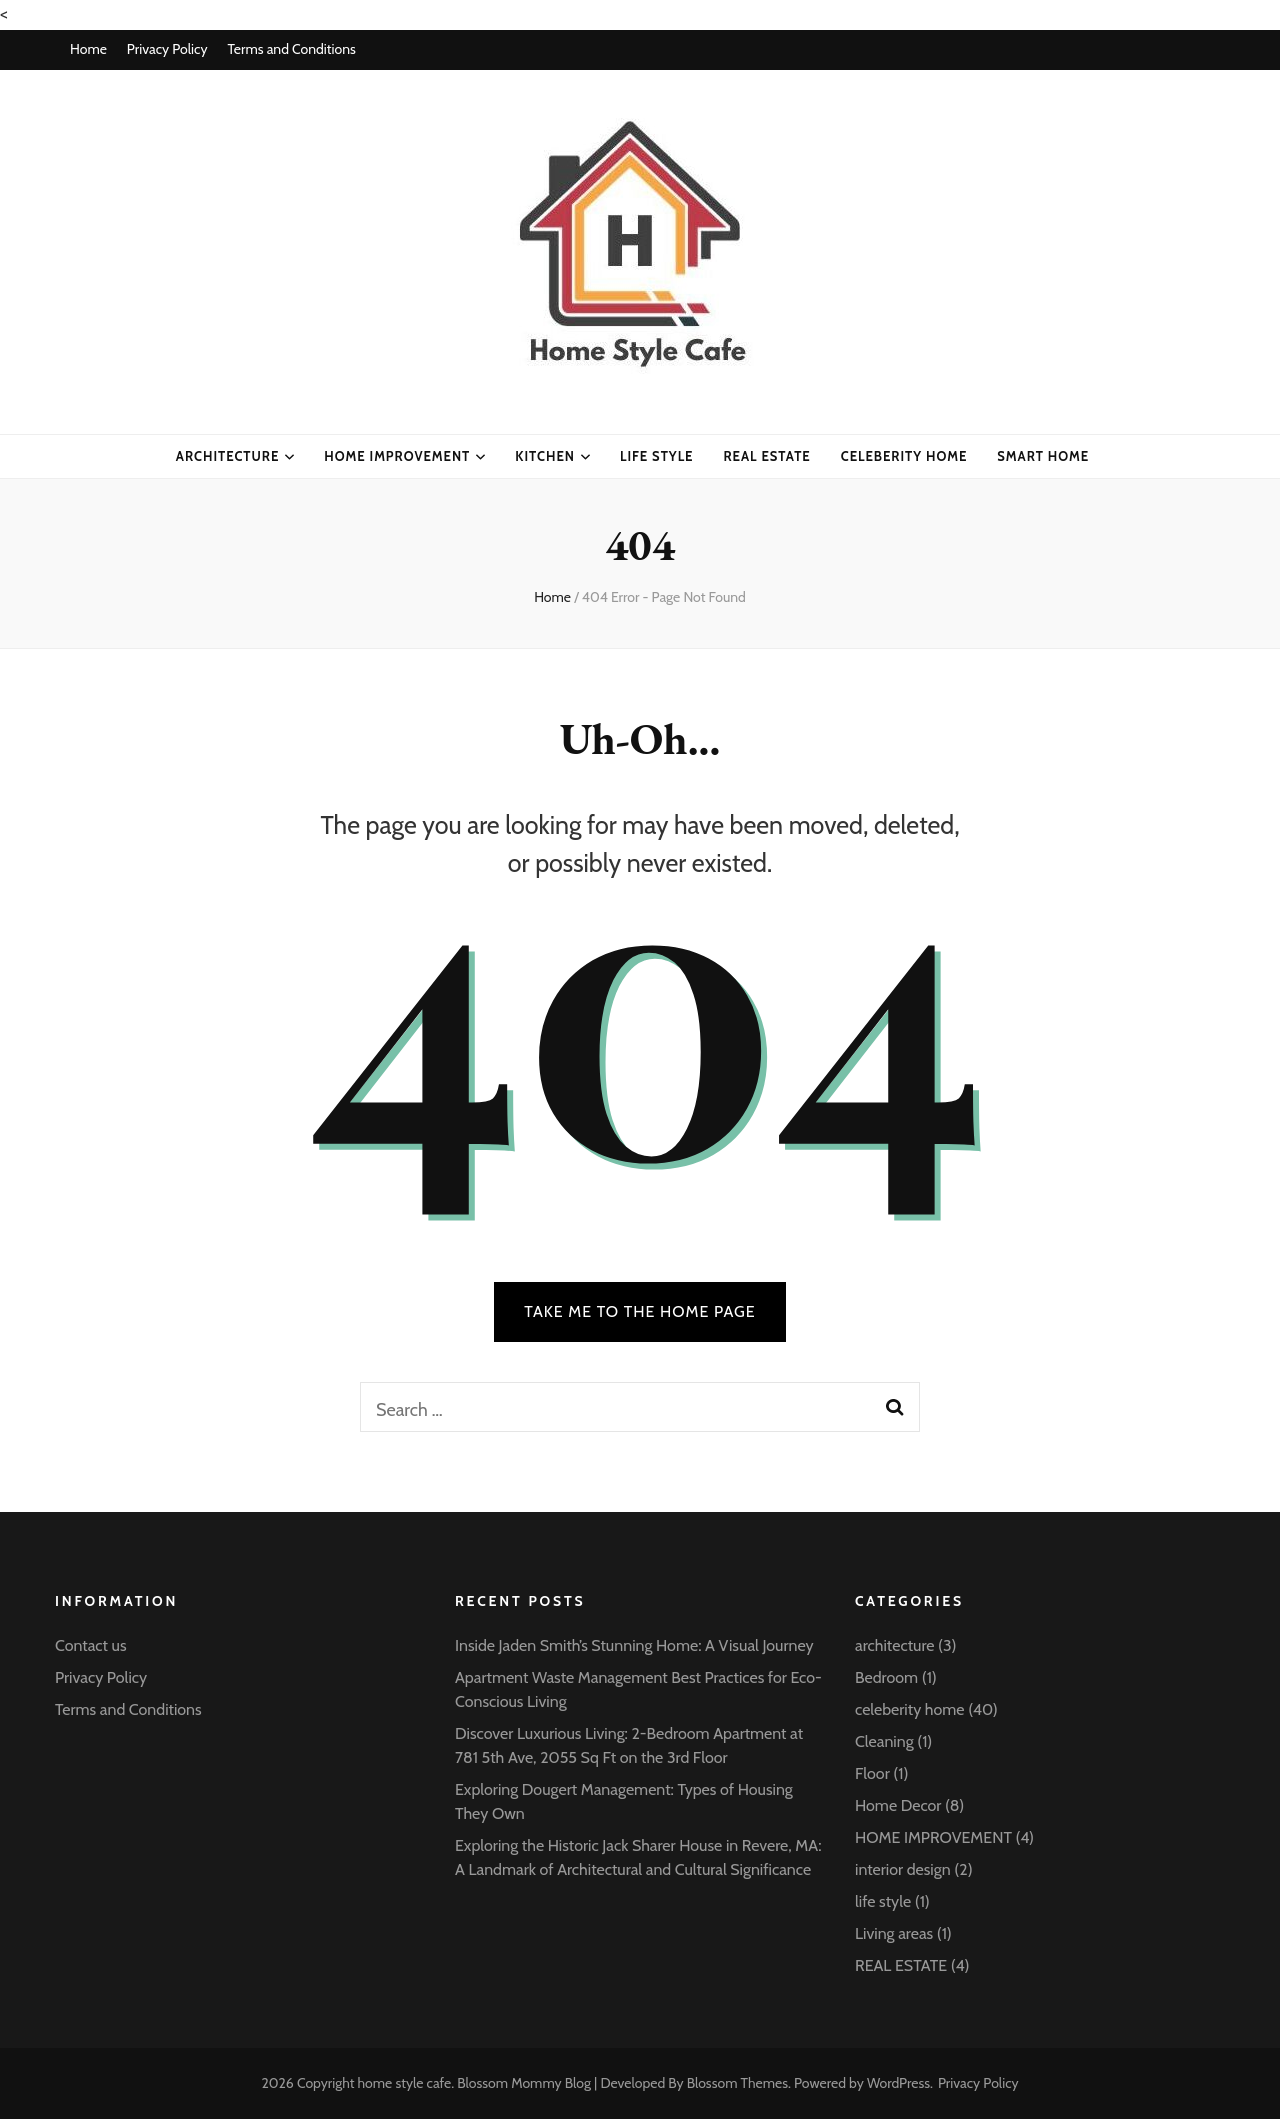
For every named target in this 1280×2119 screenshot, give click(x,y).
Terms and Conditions (291, 49)
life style (657, 456)
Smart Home (1043, 456)
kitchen (545, 456)
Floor (872, 1773)
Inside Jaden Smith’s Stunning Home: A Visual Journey (634, 1645)
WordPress (898, 2083)
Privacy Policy (167, 49)
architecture (227, 456)
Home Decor (898, 1805)
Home (88, 49)
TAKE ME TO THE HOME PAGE (640, 1311)
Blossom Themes (737, 2083)
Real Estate (766, 456)
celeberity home (904, 456)
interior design (903, 1869)
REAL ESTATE (901, 1965)
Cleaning (884, 1741)
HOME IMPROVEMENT (397, 456)
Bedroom (886, 1677)
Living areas (894, 1933)
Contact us (91, 1645)
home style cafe (405, 2083)
